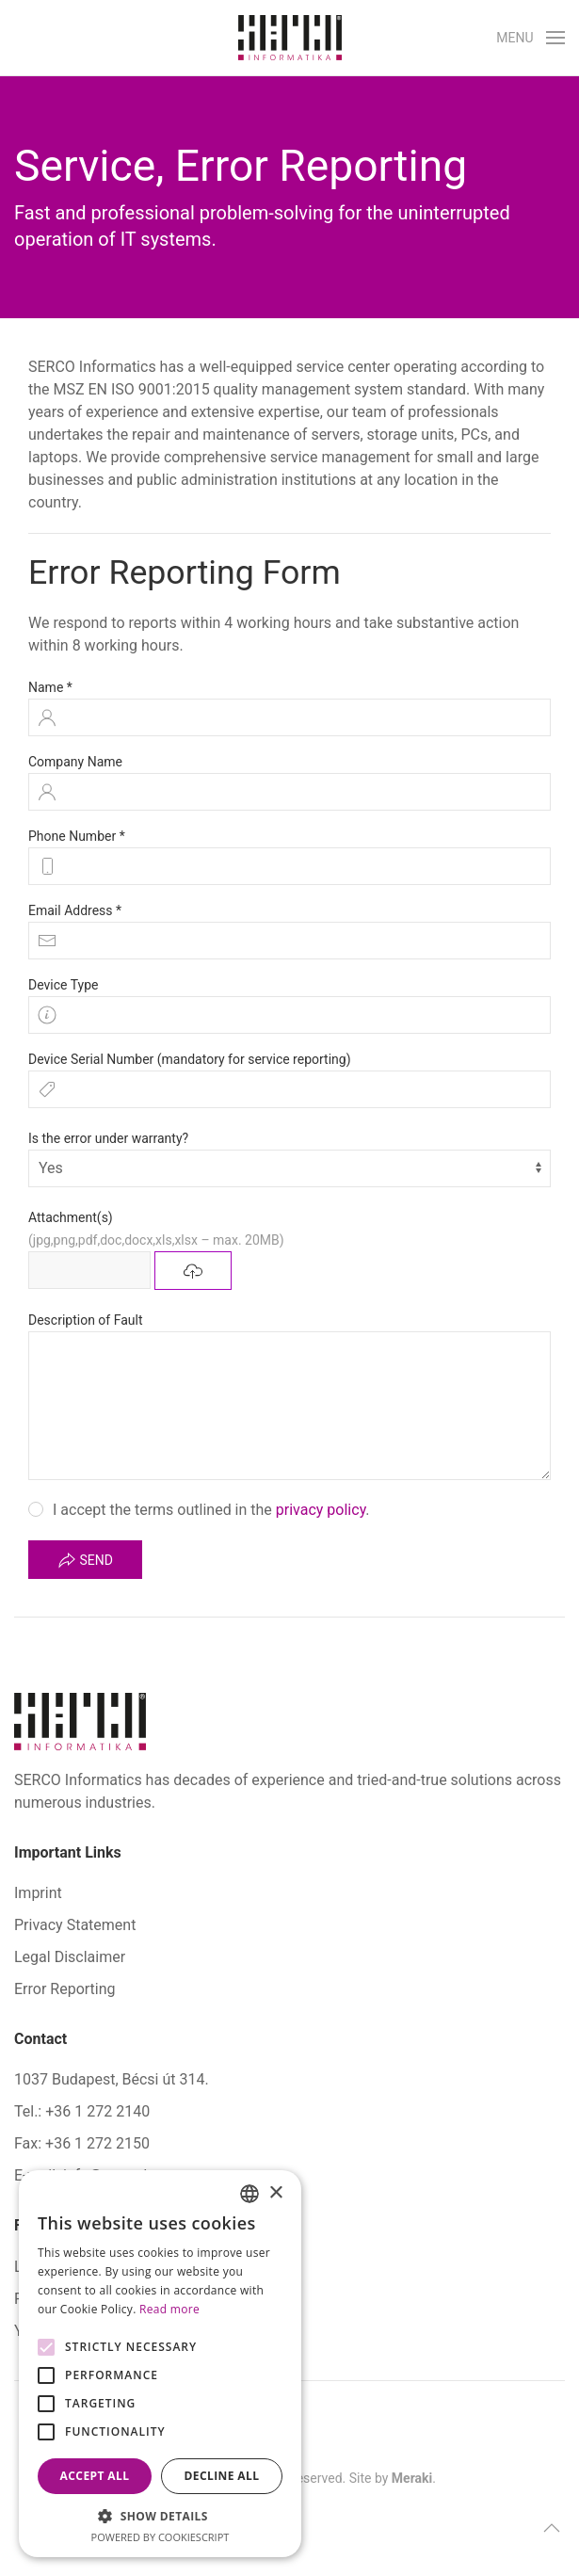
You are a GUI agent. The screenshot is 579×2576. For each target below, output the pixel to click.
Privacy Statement (75, 1925)
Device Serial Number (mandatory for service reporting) (189, 1059)
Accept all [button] (95, 2476)
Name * (50, 687)
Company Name (75, 761)
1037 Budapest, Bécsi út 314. (111, 2079)
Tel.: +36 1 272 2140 (82, 2111)
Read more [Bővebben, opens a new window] (169, 2309)
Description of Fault (85, 1320)
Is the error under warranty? (108, 1138)
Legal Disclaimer (69, 1957)
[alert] (160, 2363)
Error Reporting (65, 1989)
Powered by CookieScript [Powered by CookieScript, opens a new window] (160, 2537)
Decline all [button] (222, 2476)
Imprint (38, 1893)
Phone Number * (76, 836)
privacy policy (321, 1510)
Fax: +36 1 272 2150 (82, 2143)
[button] (530, 37)
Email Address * (74, 910)
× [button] (275, 2193)
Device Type (63, 984)
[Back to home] (290, 37)
